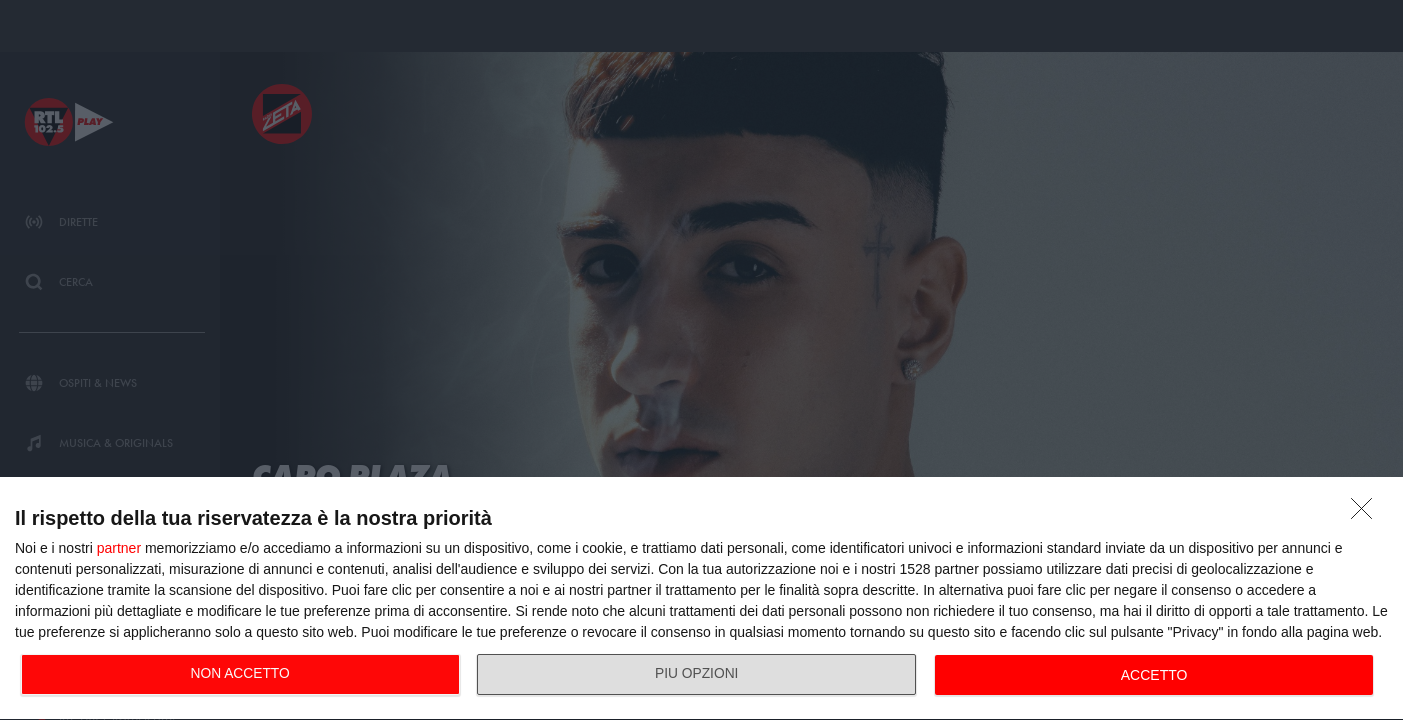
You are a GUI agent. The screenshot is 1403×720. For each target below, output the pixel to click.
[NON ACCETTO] (1367, 514)
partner (119, 548)
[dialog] (701, 599)
